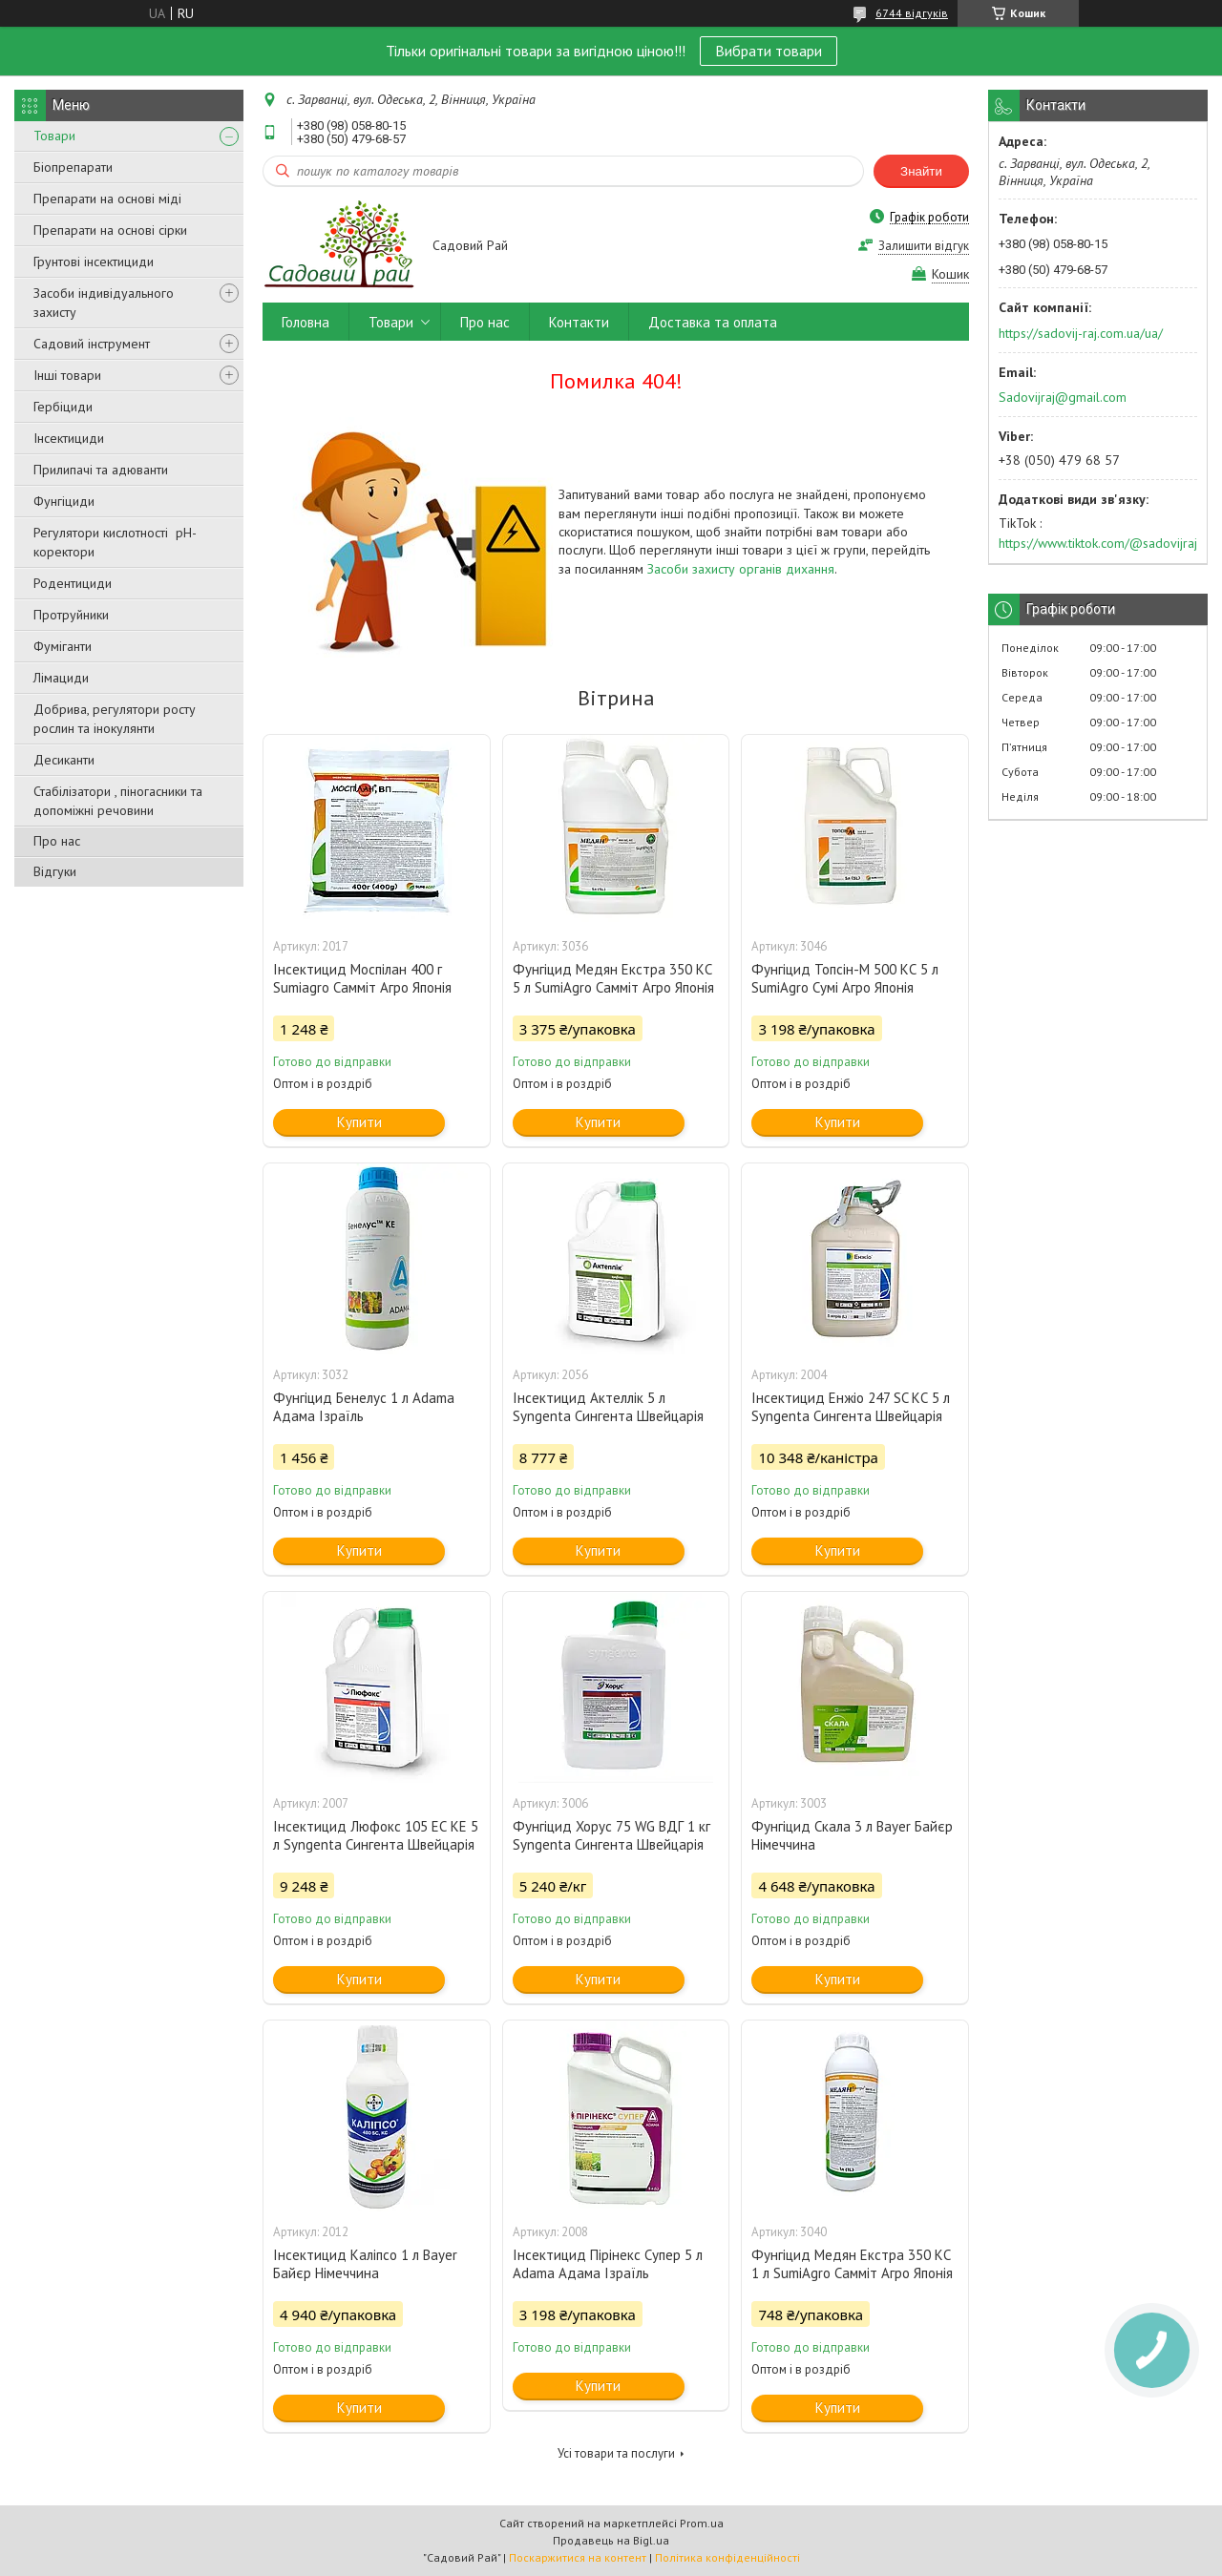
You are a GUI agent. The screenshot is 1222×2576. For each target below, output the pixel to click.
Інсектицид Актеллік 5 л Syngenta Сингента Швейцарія (608, 1407)
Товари (54, 135)
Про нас (56, 840)
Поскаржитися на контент (577, 2557)
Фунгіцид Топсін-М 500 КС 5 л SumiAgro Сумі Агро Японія (844, 978)
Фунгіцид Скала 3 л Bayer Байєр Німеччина (852, 1835)
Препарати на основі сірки (110, 230)
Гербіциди (63, 406)
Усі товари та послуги (616, 2453)
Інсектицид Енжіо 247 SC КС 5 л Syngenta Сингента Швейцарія (850, 1407)
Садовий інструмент (91, 343)
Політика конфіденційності (727, 2557)
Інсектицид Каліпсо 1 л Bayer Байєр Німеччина (365, 2264)
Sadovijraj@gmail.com (1063, 397)
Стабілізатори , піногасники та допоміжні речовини (117, 801)
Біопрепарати (73, 167)
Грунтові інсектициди (93, 261)
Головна (305, 322)
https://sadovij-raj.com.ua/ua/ (1081, 333)
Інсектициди (68, 438)
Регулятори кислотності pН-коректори (115, 542)
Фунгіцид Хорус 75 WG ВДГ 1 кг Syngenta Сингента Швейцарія (611, 1835)
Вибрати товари (768, 50)
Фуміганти (62, 646)
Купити (359, 1122)
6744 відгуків (911, 13)
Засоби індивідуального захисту (103, 302)
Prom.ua (702, 2523)
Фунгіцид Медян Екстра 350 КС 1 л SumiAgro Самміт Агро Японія (852, 2264)
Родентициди (72, 583)
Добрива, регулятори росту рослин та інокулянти (114, 719)
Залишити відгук (923, 246)
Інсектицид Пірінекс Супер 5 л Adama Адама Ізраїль (608, 2264)
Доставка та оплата (712, 322)
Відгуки (54, 871)
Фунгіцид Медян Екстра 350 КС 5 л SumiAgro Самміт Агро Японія (613, 978)
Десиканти (64, 759)
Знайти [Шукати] (921, 171)
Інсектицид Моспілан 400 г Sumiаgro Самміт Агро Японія (362, 978)
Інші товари (67, 375)
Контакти (579, 322)
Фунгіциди (64, 501)
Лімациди (61, 677)
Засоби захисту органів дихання (740, 568)
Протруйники (71, 614)
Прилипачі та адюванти (100, 469)
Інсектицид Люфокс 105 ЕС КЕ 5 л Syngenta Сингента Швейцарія (375, 1835)
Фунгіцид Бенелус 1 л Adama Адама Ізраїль (363, 1407)
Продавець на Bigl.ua (611, 2540)
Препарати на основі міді (107, 198)
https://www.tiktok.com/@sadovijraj (1098, 543)
